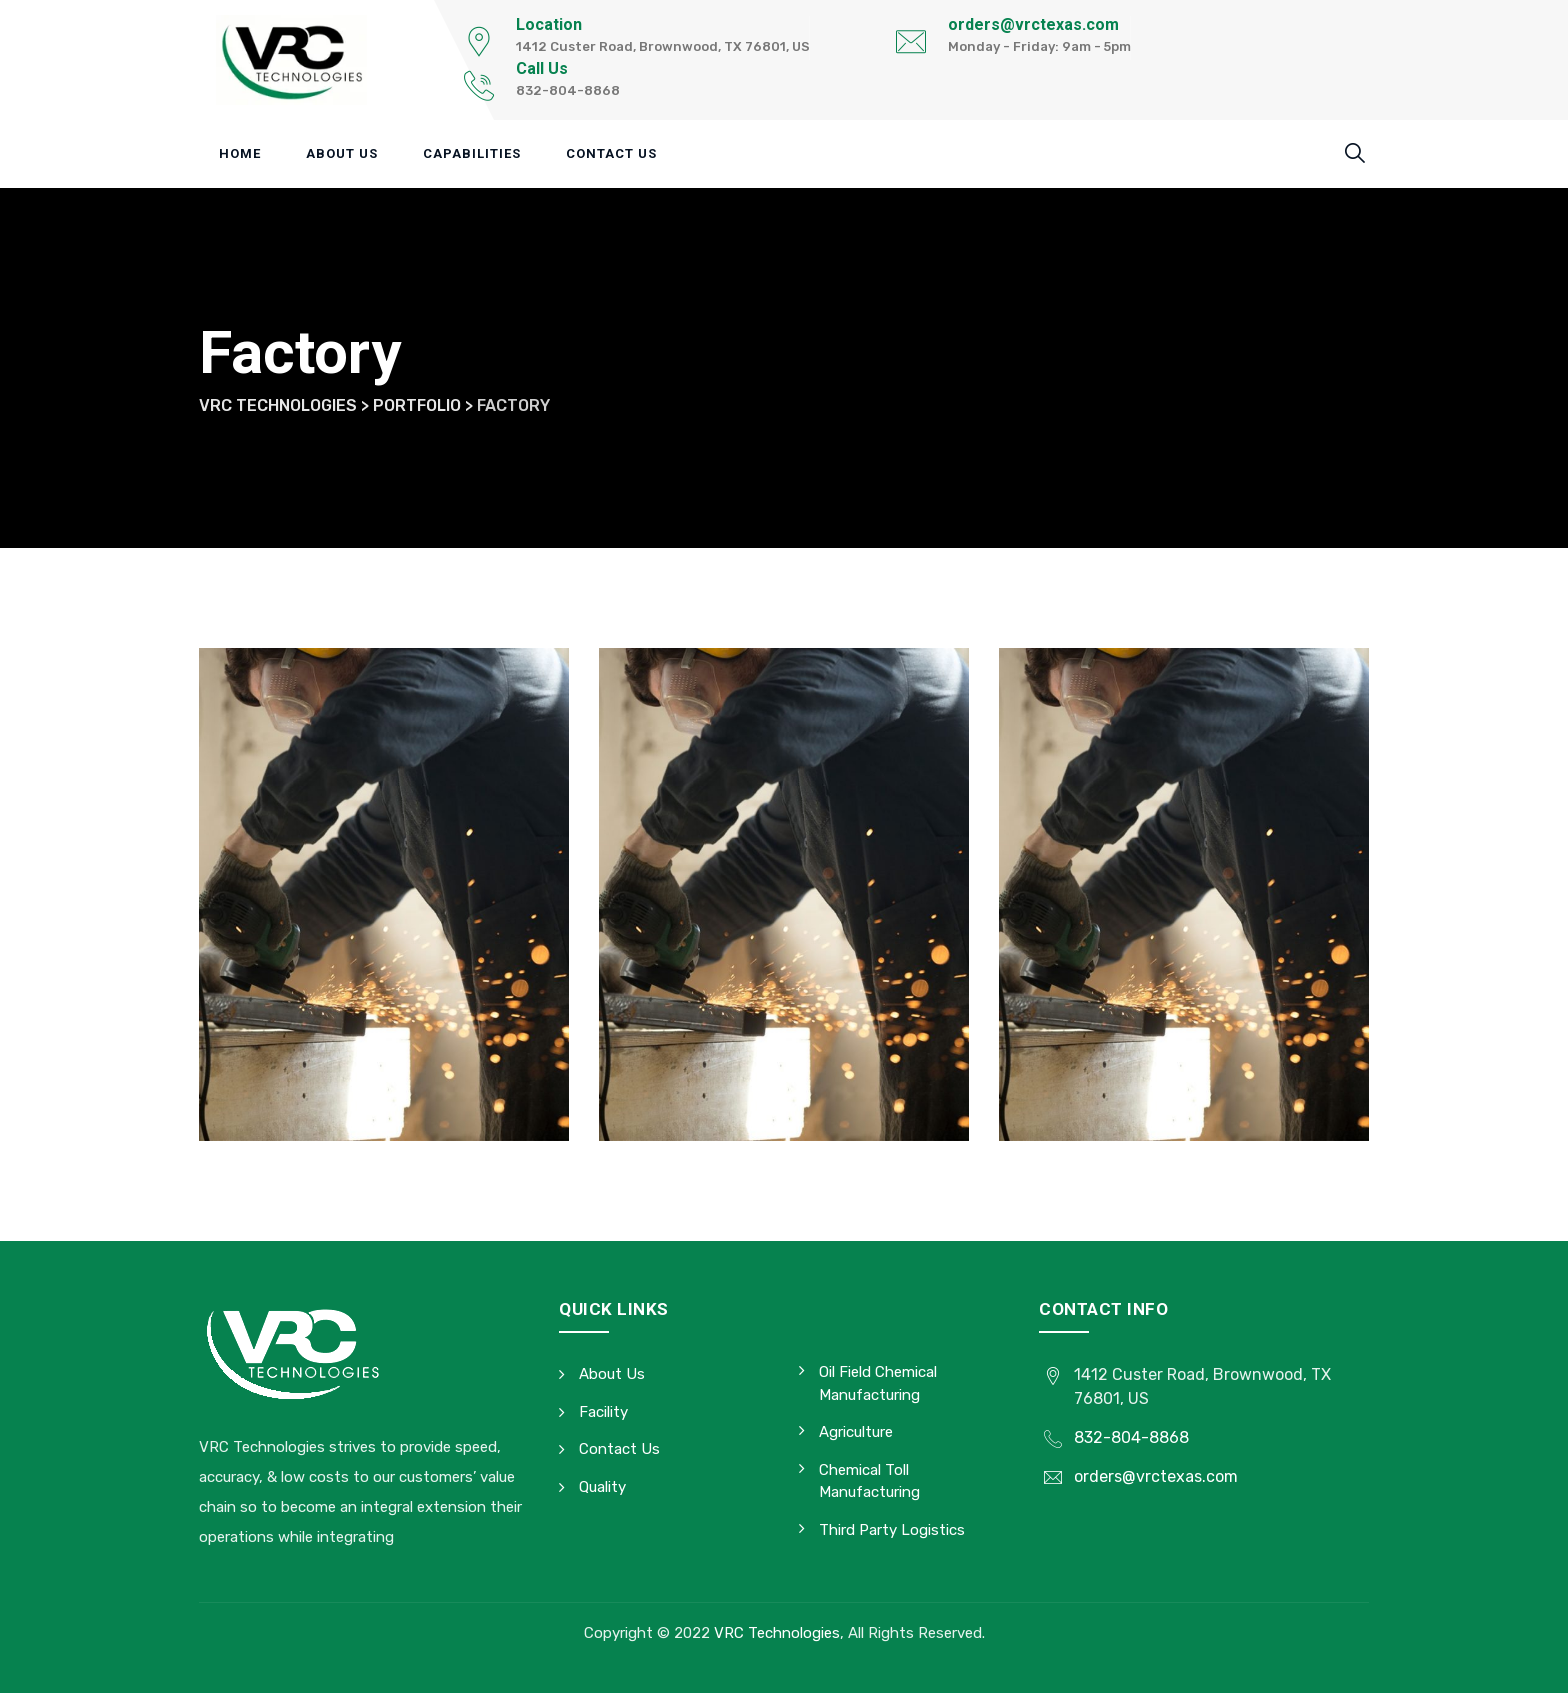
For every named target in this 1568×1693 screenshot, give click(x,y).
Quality (602, 1487)
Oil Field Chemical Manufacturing (878, 1383)
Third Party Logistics (892, 1530)
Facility (603, 1412)
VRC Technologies (777, 1633)
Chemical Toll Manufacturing (869, 1481)
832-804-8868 (1131, 1437)
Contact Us (611, 153)
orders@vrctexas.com (1033, 24)
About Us (342, 153)
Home (240, 153)
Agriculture (856, 1432)
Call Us (542, 68)
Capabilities (472, 153)
